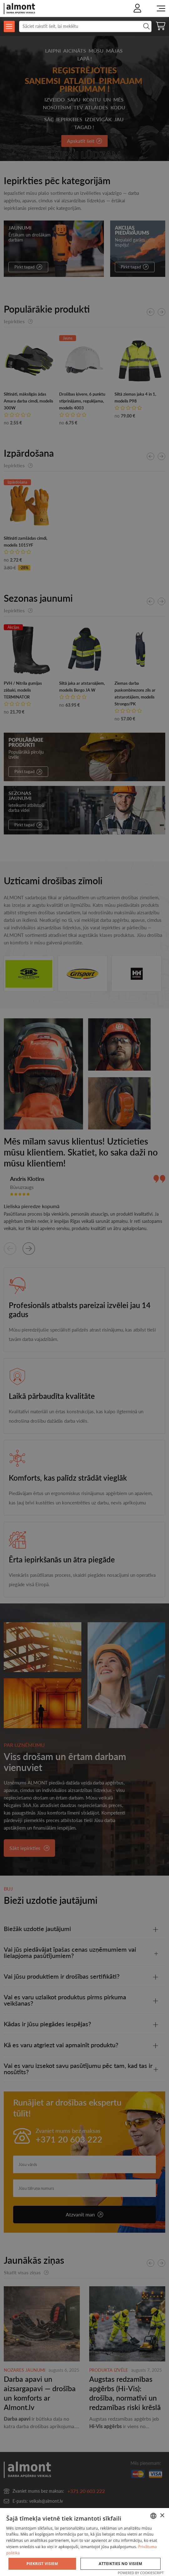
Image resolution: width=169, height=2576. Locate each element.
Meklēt (146, 26)
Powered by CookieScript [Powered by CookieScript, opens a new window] (141, 2572)
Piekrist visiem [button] (42, 2563)
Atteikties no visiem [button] (120, 2563)
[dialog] (84, 2542)
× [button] (162, 2515)
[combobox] (153, 2516)
